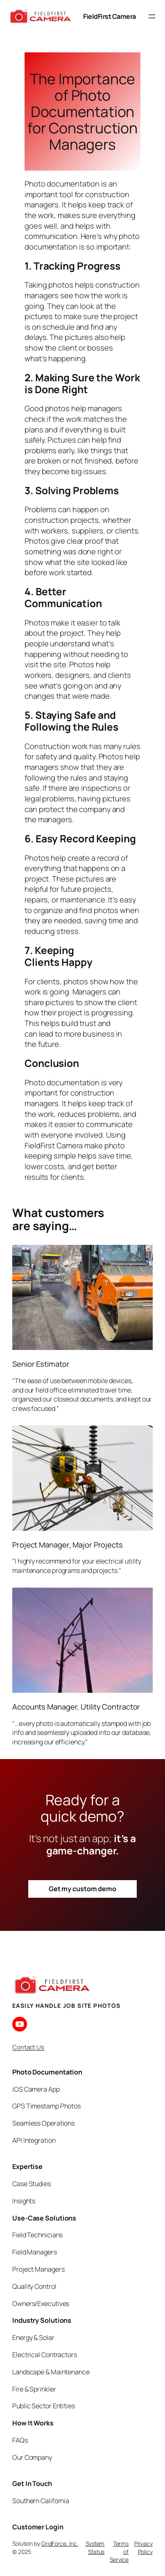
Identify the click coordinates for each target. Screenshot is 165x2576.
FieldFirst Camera (109, 16)
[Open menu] (152, 16)
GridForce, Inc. (59, 2543)
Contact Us (28, 2047)
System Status (95, 2548)
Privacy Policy (143, 2548)
